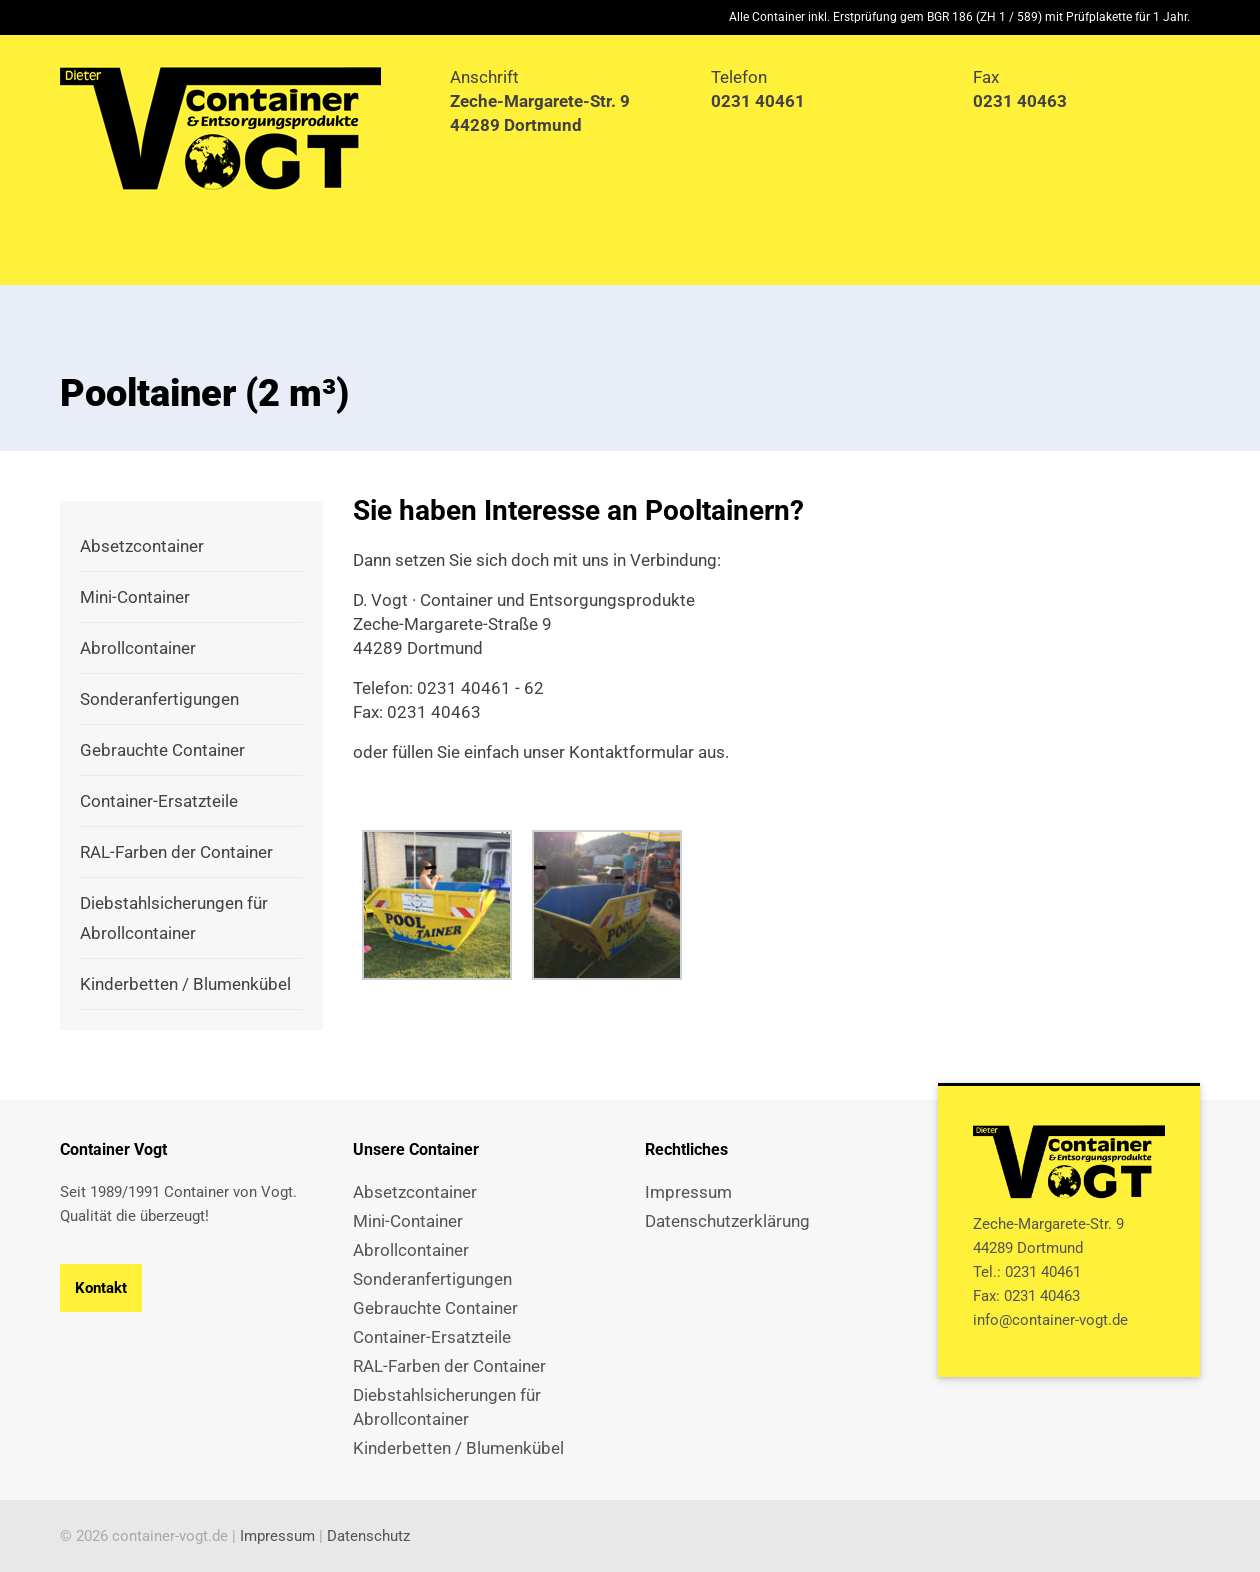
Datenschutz (368, 1536)
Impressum (277, 1536)
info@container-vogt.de (1050, 1320)
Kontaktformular (631, 752)
